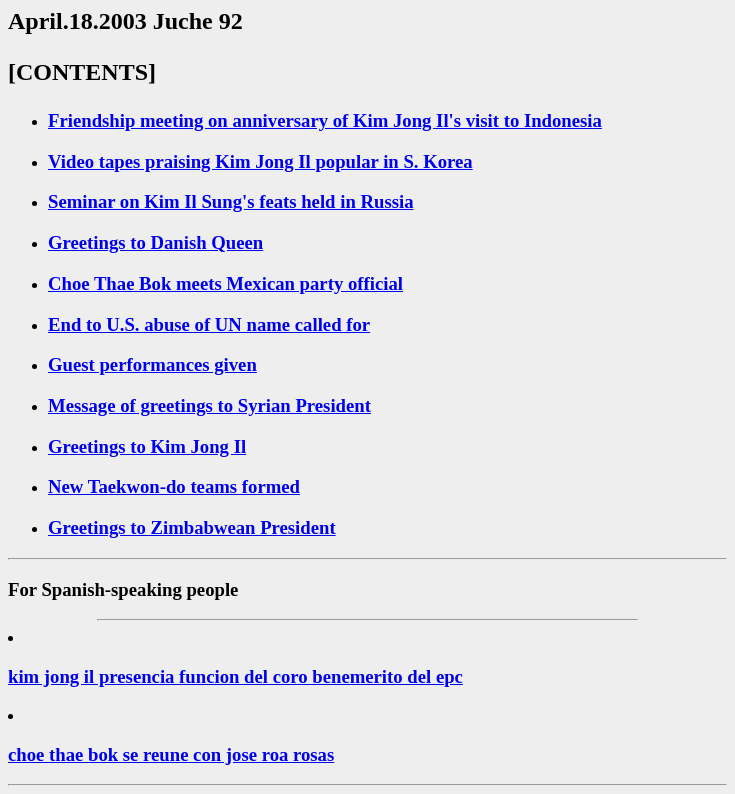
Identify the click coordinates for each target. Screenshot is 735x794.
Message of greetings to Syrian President (209, 405)
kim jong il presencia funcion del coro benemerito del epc (235, 676)
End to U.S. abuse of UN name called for (209, 324)
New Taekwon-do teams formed (174, 486)
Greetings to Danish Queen (155, 242)
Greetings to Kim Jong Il (147, 446)
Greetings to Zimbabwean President (192, 527)
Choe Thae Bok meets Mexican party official (225, 283)
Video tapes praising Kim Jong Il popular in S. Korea (260, 161)
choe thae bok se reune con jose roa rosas (171, 754)
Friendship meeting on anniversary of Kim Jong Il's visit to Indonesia (325, 120)
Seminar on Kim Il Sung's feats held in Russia (231, 201)
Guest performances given (152, 364)
